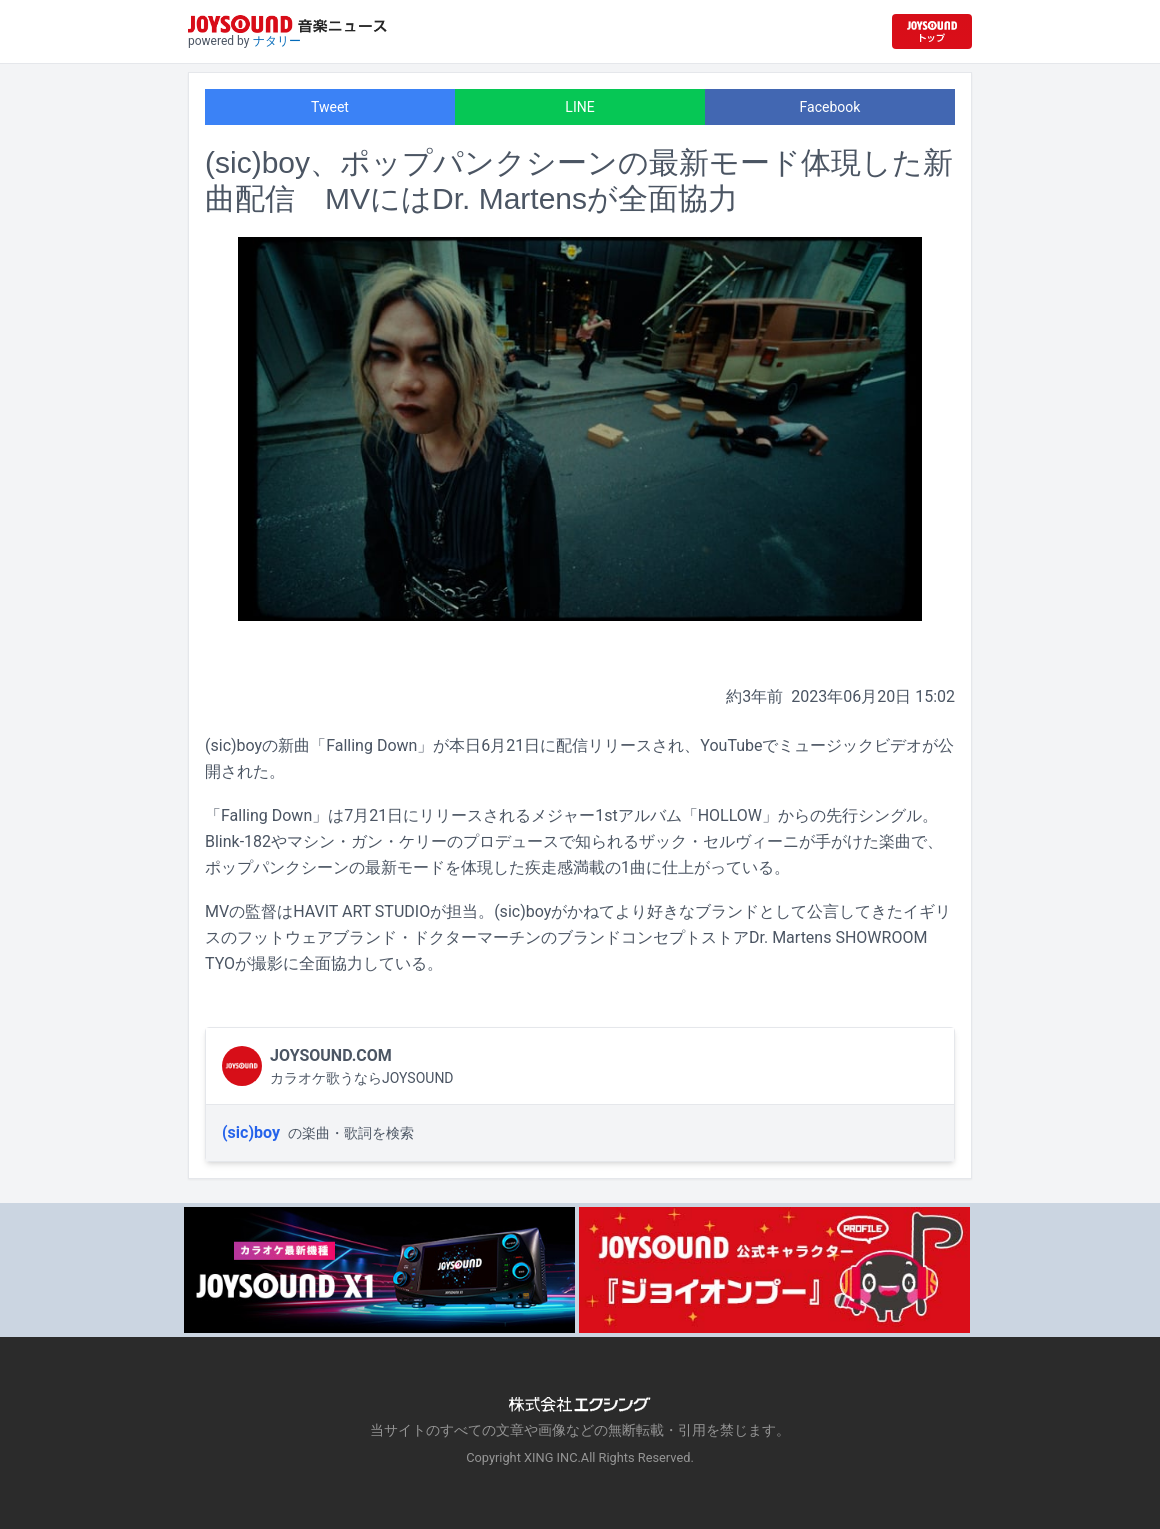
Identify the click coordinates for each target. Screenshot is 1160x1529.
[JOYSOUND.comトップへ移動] (932, 31)
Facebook (830, 107)
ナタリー (277, 41)
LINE (579, 107)
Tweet (330, 107)
